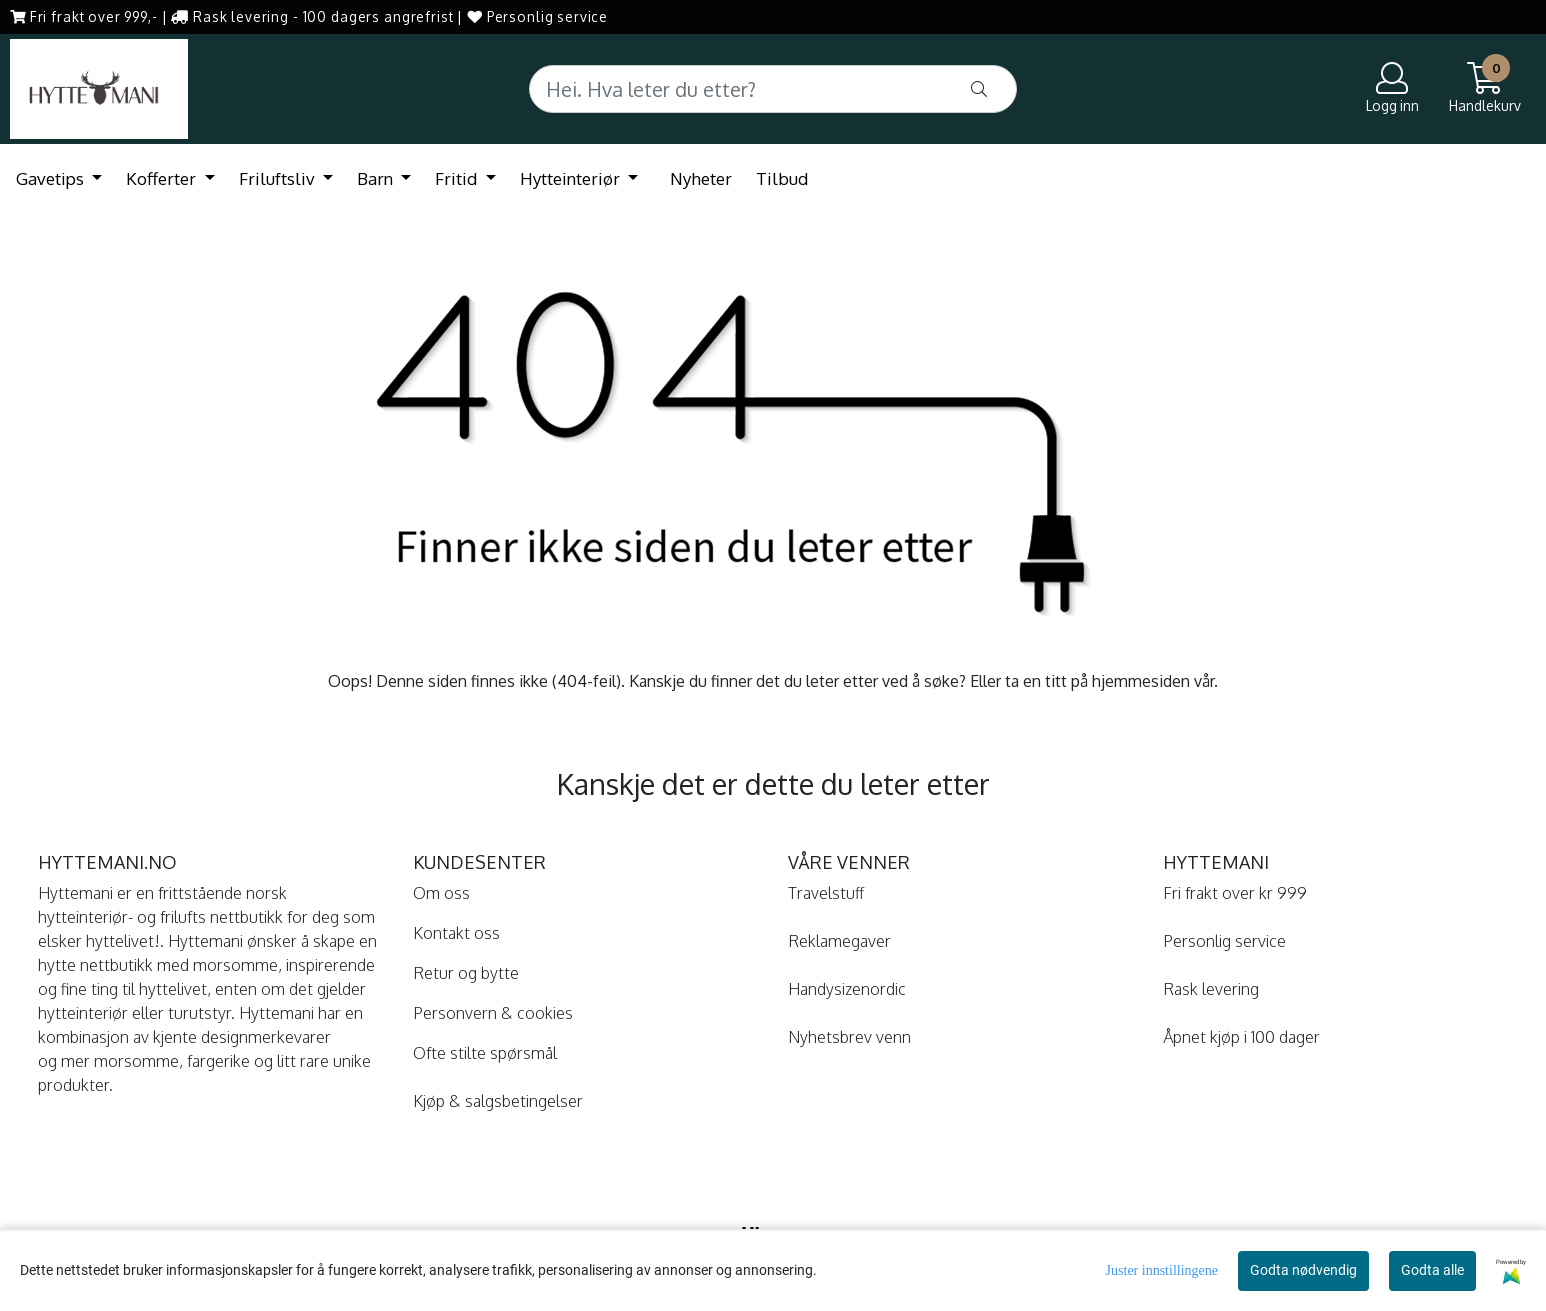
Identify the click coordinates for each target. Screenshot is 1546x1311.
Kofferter (163, 178)
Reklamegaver (839, 941)
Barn (377, 178)
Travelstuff (826, 893)
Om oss (441, 893)
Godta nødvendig (1303, 1270)
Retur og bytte (466, 973)
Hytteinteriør (572, 178)
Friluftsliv (279, 178)
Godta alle (1432, 1270)
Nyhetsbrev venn (849, 1037)
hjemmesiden (1141, 681)
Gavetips (52, 178)
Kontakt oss (456, 933)
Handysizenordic (847, 989)
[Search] (773, 89)
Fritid (458, 178)
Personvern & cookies (493, 1013)
